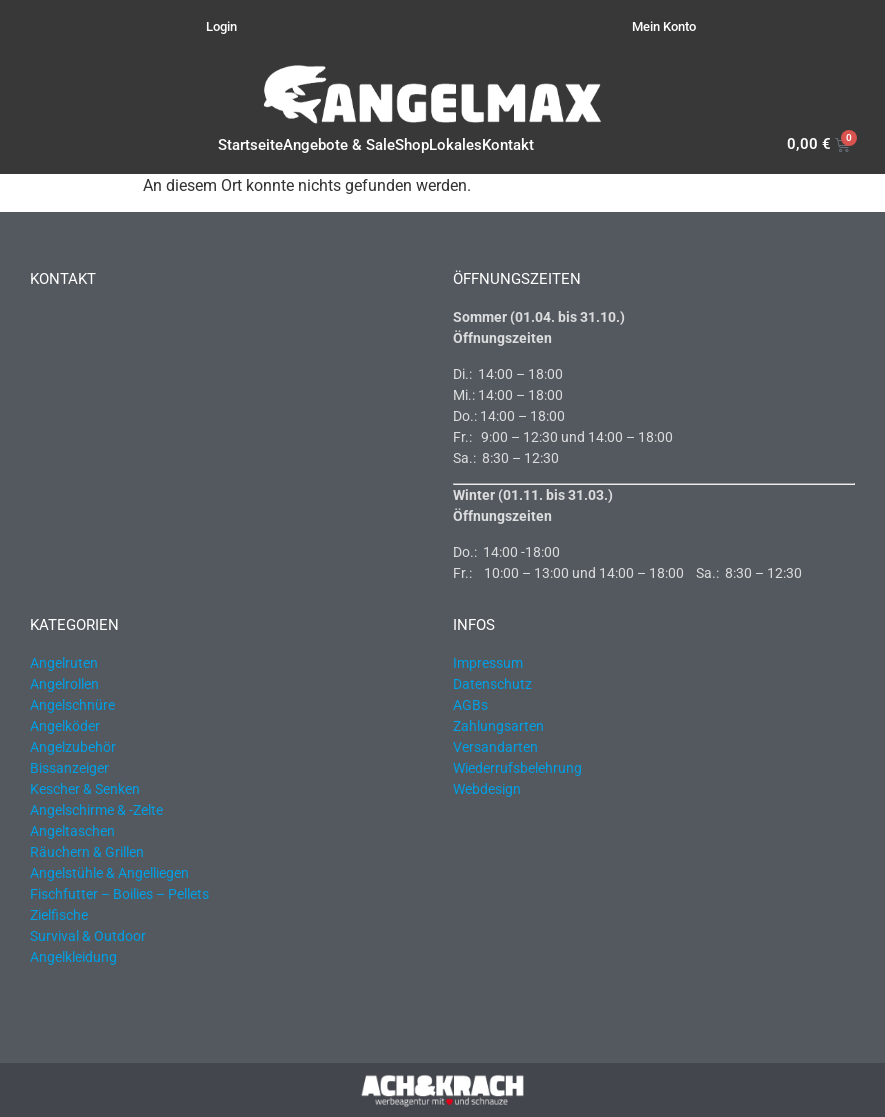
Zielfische (59, 915)
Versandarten (495, 747)
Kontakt (508, 145)
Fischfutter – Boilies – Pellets (119, 894)
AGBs (470, 705)
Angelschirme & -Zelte (96, 810)
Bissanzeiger (69, 768)
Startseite (250, 145)
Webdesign (487, 789)
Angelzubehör (73, 747)
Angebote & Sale (339, 145)
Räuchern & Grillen (87, 852)
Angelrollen (64, 684)
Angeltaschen (72, 831)
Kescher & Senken (85, 789)
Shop (412, 145)
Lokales (455, 145)
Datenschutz (492, 684)
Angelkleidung (73, 957)
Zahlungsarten (498, 726)
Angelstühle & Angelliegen (109, 873)
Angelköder (65, 726)
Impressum (488, 663)
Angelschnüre (72, 705)
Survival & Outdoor (88, 936)
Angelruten (64, 663)
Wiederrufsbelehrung (517, 768)
